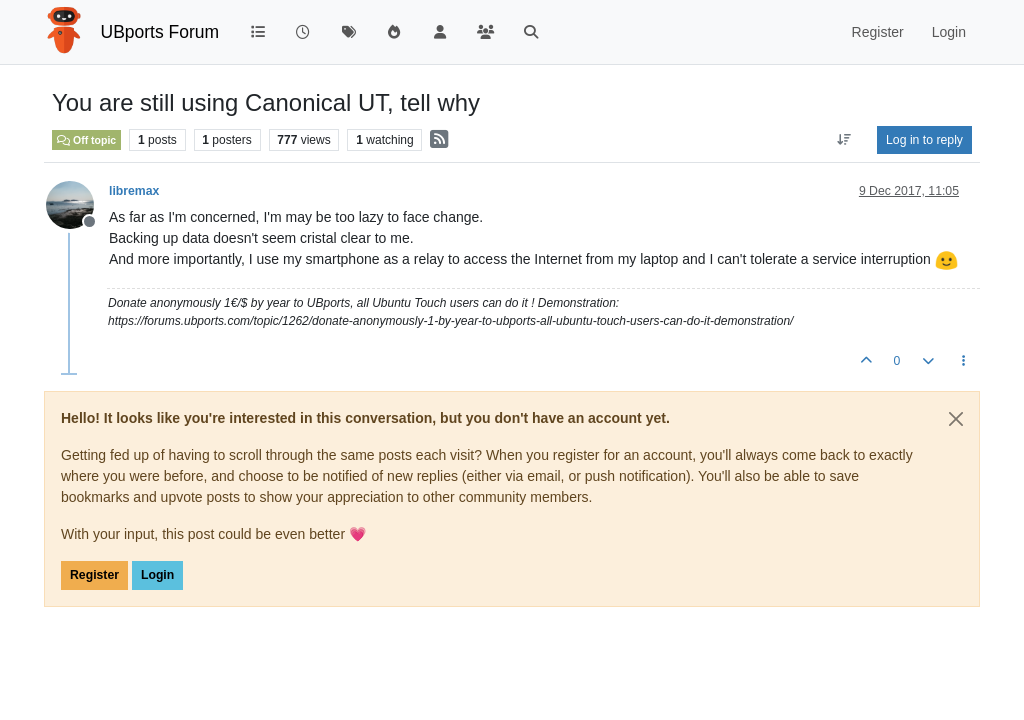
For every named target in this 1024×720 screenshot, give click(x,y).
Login (157, 575)
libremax (134, 191)
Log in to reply (924, 140)
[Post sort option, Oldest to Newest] (844, 140)
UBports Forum (160, 32)
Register (94, 575)
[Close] (956, 419)
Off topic (86, 140)
